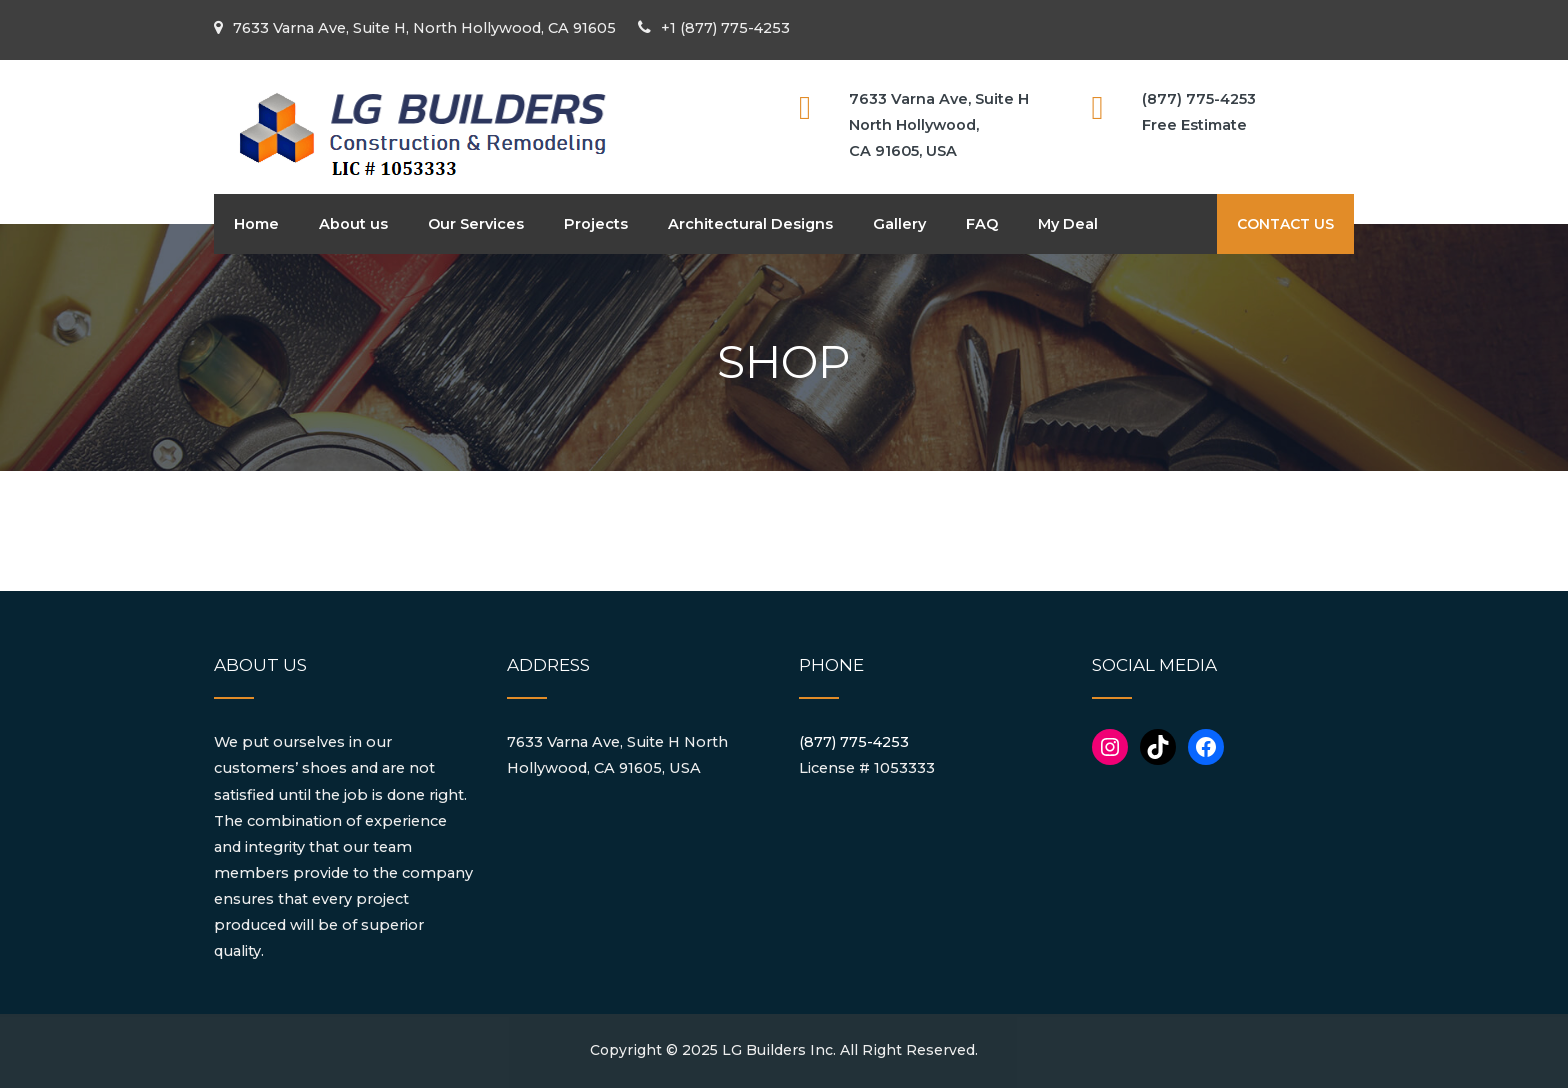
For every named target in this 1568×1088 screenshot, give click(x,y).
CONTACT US (1285, 224)
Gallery (899, 224)
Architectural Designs (750, 224)
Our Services (476, 224)
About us (353, 224)
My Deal (1068, 224)
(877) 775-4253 (854, 742)
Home (256, 224)
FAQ (982, 224)
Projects (596, 224)
